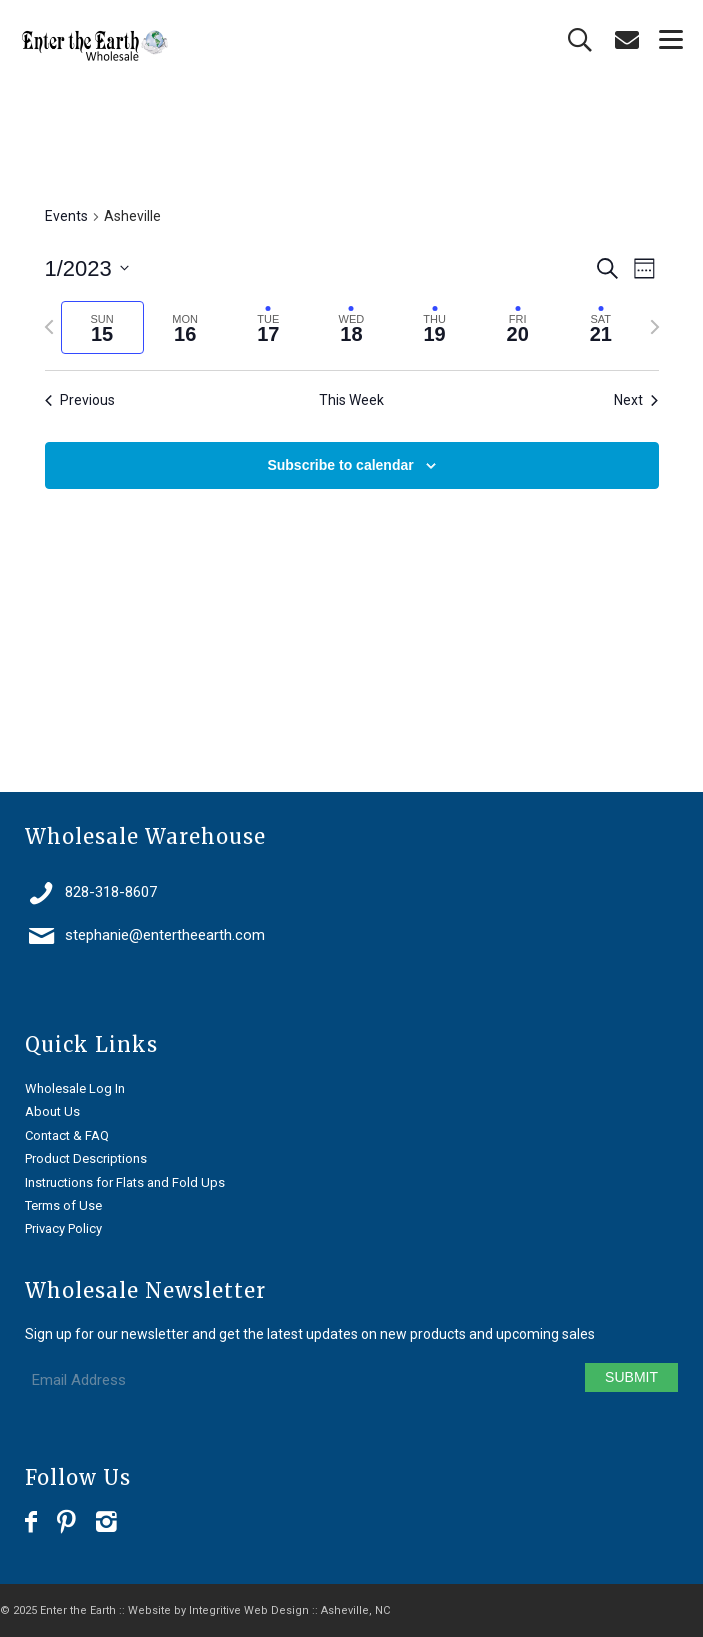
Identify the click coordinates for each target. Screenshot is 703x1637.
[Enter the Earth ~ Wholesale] (285, 46)
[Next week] (655, 327)
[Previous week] (49, 327)
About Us (52, 1111)
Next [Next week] (636, 400)
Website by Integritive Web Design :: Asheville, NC (259, 1610)
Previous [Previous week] (80, 400)
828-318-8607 (111, 892)
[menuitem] (661, 40)
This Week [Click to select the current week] (351, 400)
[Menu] (661, 40)
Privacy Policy (63, 1228)
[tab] (102, 327)
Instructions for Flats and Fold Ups (125, 1182)
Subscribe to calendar (340, 465)
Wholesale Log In (75, 1088)
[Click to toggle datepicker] (87, 268)
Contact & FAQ (67, 1135)
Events (66, 216)
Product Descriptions (86, 1158)
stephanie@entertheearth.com (165, 935)
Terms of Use (63, 1205)
